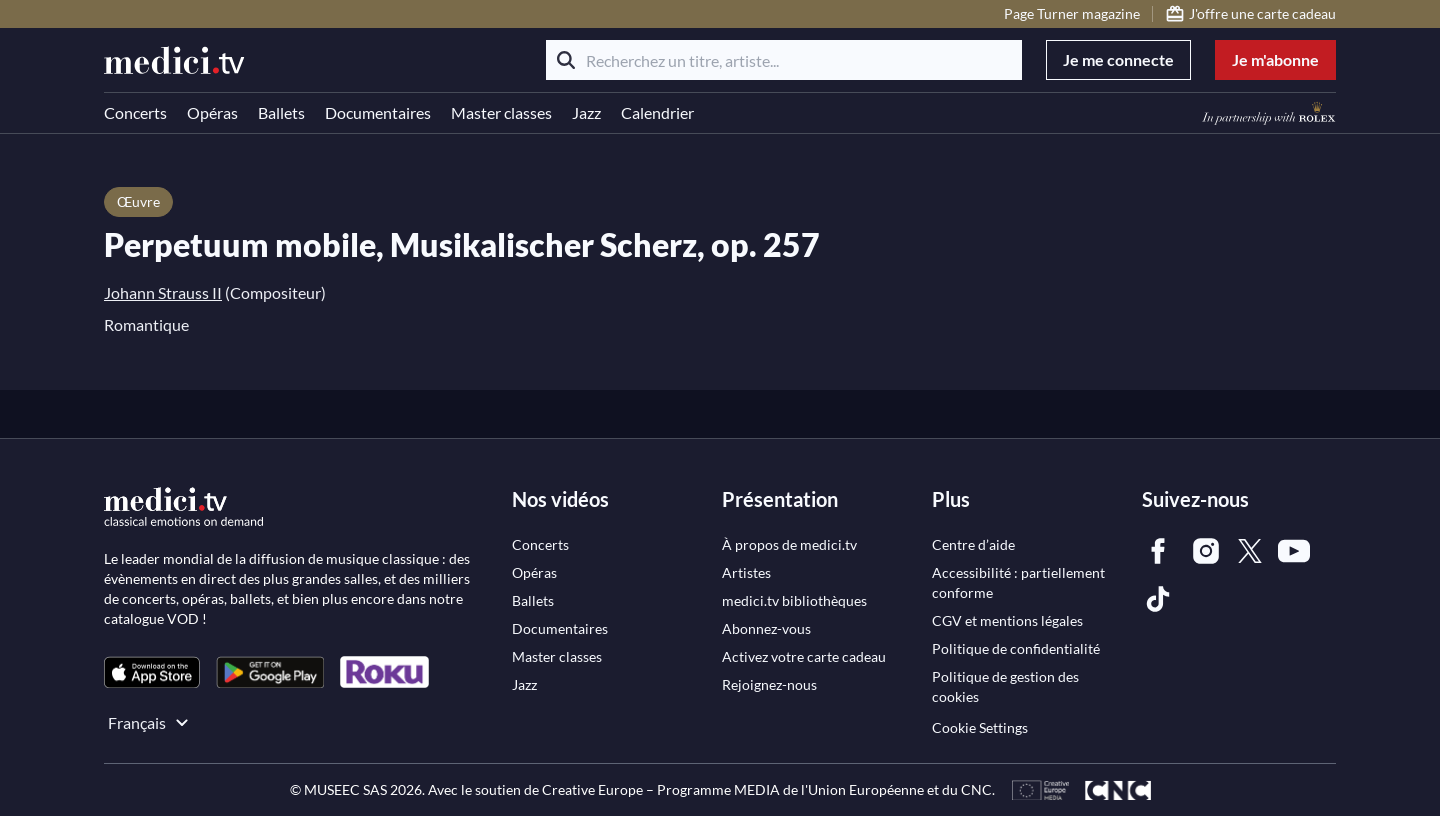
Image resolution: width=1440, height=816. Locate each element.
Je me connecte (1118, 59)
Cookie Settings (980, 727)
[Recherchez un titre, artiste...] (784, 60)
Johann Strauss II (163, 292)
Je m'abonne (1275, 59)
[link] (152, 672)
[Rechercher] (566, 60)
